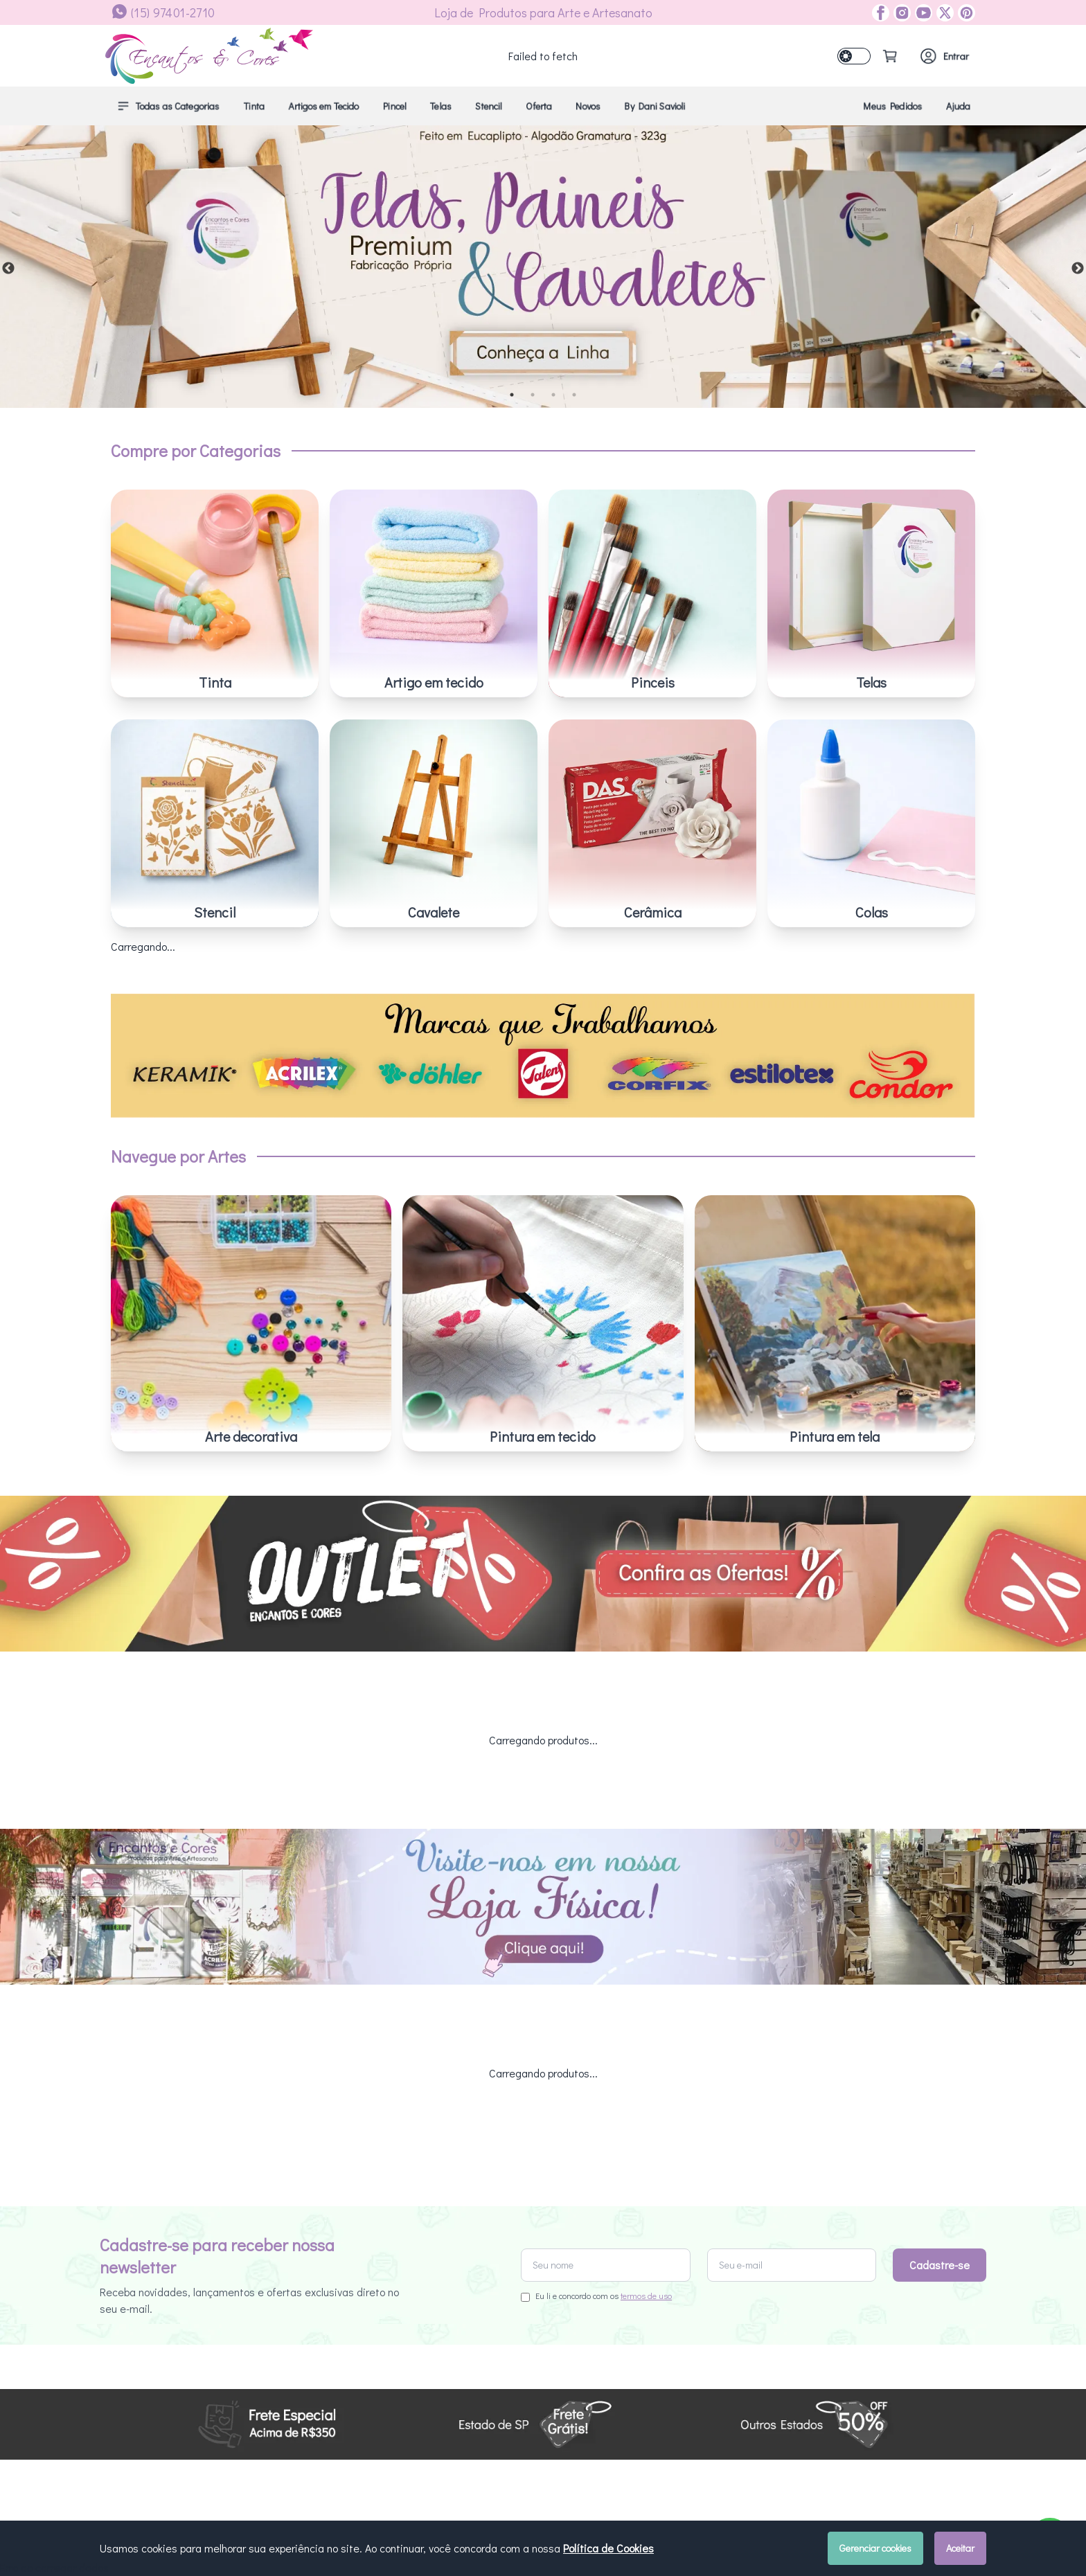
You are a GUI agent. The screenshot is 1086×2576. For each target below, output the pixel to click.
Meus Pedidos (893, 105)
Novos (588, 105)
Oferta (539, 105)
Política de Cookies (608, 2548)
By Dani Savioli (655, 105)
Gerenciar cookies (875, 2548)
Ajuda (958, 105)
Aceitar (960, 2548)
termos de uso (646, 2151)
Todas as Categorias (168, 106)
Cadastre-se (939, 2120)
